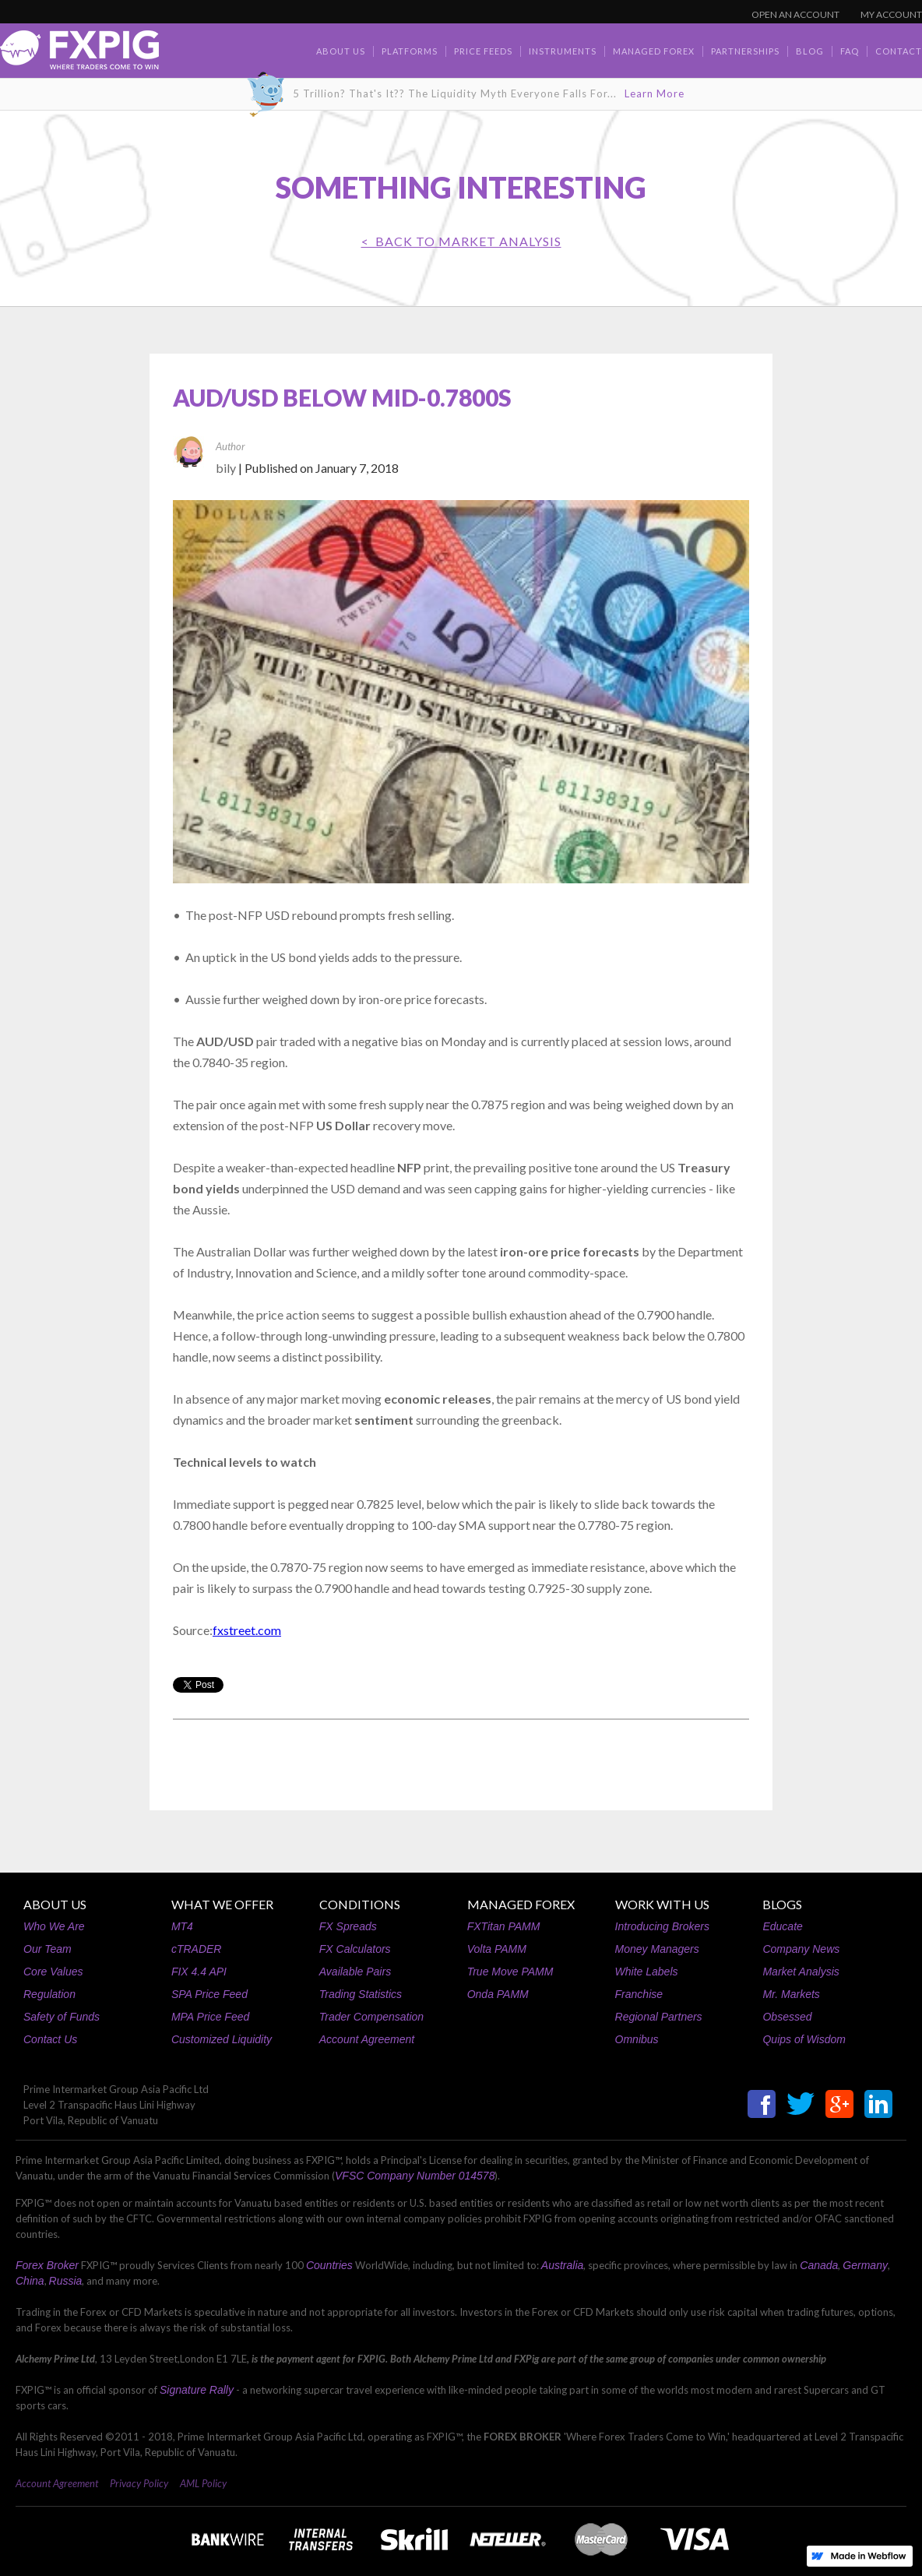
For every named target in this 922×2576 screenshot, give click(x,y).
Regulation (49, 1994)
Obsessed (786, 2016)
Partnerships (745, 51)
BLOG (810, 51)
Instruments (562, 51)
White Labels (646, 1971)
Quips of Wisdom (803, 2039)
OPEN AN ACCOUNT (795, 14)
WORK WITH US (662, 1904)
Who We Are (54, 1926)
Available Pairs (355, 1971)
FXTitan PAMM (503, 1926)
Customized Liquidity (221, 2039)
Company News (800, 1949)
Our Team (47, 1949)
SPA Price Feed (209, 1994)
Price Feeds (483, 51)
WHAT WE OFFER (222, 1904)
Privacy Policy (139, 2483)
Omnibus (637, 2039)
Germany (865, 2265)
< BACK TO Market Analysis (461, 241)
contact (898, 51)
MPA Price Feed (210, 2016)
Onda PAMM (498, 1994)
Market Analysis (800, 1971)
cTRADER (196, 1949)
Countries (329, 2265)
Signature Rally (197, 2390)
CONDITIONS (359, 1904)
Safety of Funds (61, 2016)
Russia (66, 2281)
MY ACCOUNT (891, 14)
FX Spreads (348, 1926)
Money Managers (657, 1949)
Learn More (654, 93)
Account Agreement (366, 2039)
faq (849, 51)
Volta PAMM (496, 1949)
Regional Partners (658, 2016)
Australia (562, 2265)
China (30, 2281)
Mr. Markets (790, 1994)
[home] (79, 54)
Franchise (639, 1994)
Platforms (410, 51)
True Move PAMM (510, 1971)
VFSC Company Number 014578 (414, 2175)
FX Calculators (355, 1949)
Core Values (53, 1971)
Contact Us (50, 2039)
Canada (819, 2265)
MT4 (182, 1926)
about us (340, 51)
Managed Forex (654, 51)
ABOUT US (54, 1904)
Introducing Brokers (662, 1926)
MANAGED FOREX (521, 1904)
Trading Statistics (360, 1994)
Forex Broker (47, 2265)
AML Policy (203, 2483)
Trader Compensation (371, 2016)
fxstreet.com (247, 1630)
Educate (782, 1926)
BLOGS (782, 1904)
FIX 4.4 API (199, 1971)
